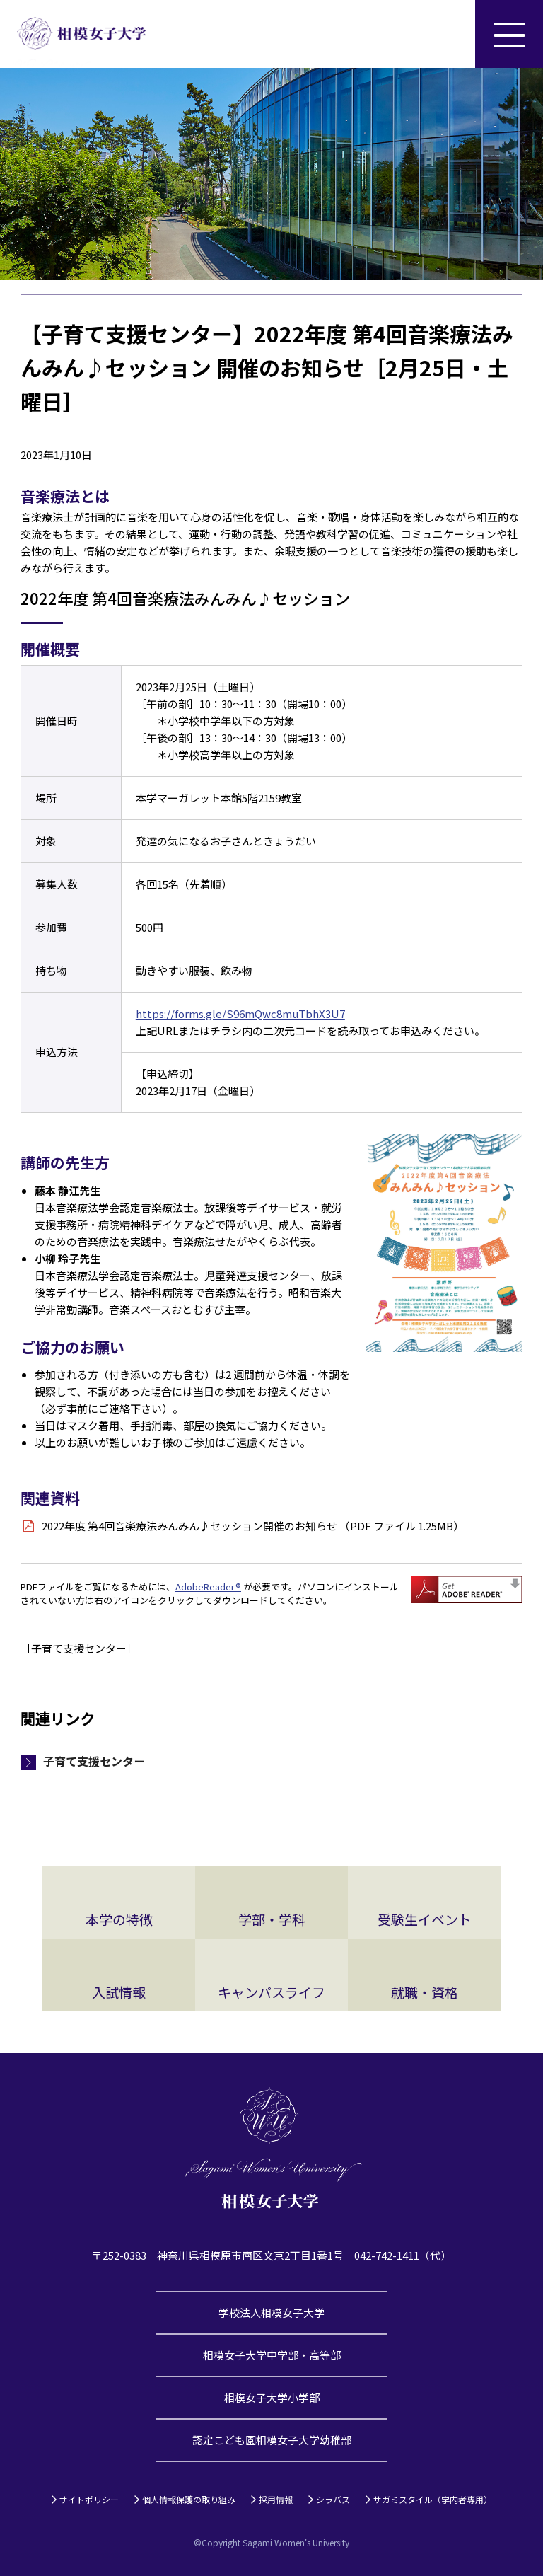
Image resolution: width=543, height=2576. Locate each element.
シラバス (333, 2499)
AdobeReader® (208, 1586)
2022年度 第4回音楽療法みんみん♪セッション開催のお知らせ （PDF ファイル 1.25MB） (253, 1525)
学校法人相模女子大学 (271, 2312)
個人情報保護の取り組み (188, 2499)
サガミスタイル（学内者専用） (432, 2499)
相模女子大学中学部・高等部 (272, 2354)
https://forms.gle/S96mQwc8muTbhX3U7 (240, 1013)
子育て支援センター (94, 1760)
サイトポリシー (89, 2499)
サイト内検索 (441, 34)
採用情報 (276, 2499)
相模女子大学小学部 (272, 2397)
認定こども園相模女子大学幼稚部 (271, 2439)
